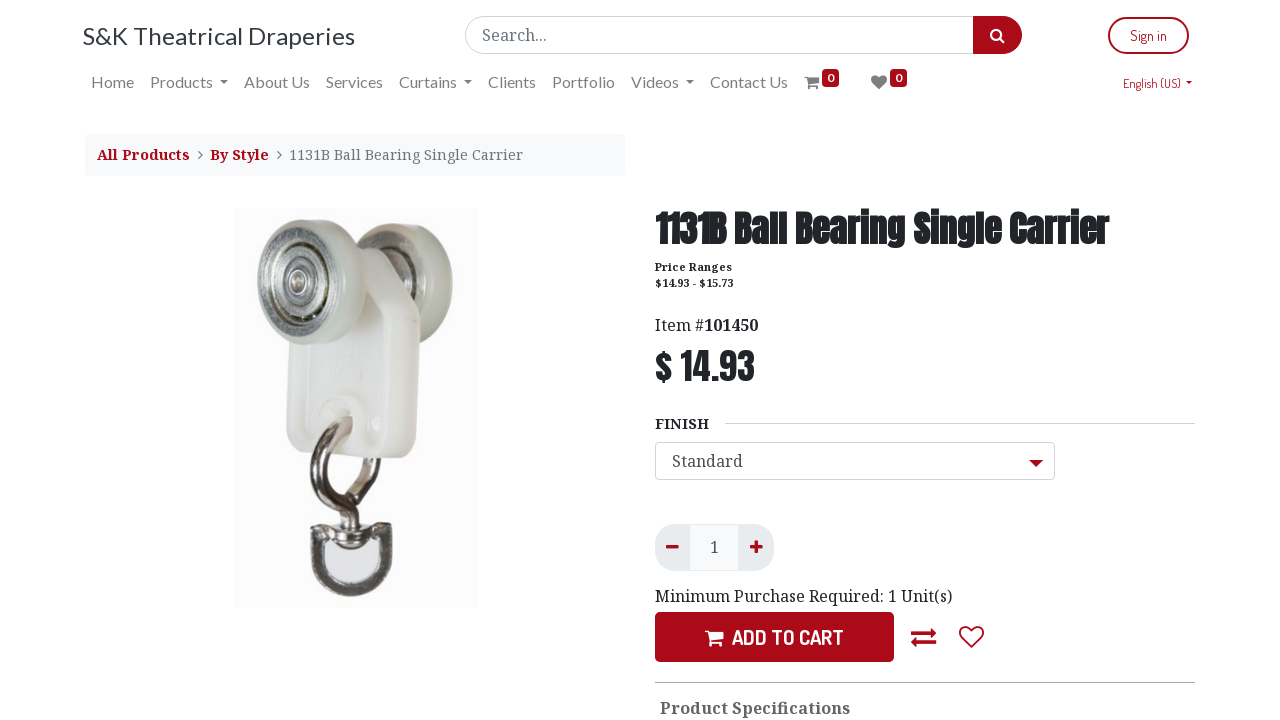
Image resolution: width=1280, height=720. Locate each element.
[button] (924, 637)
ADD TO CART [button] (774, 637)
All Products (143, 154)
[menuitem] (114, 82)
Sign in (1146, 35)
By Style (239, 154)
